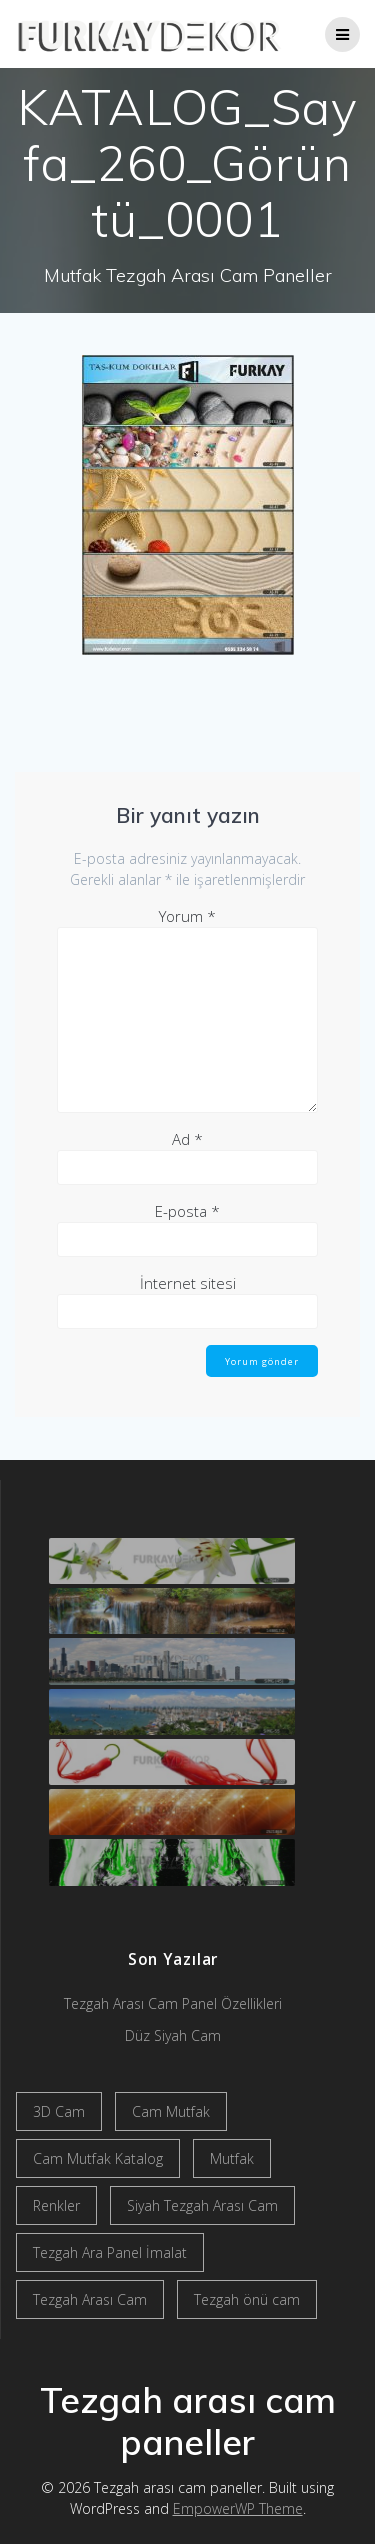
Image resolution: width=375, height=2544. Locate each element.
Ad (187, 1139)
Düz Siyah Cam (173, 2035)
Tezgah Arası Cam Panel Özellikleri (173, 2003)
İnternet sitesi (188, 1283)
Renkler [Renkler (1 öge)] (56, 2205)
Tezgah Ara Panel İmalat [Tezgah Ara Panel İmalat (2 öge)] (110, 2252)
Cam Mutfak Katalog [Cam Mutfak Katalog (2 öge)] (98, 2158)
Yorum (187, 916)
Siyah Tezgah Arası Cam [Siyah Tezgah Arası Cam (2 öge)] (202, 2205)
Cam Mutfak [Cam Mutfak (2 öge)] (171, 2111)
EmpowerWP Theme (238, 2508)
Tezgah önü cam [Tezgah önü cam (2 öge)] (247, 2299)
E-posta (187, 1211)
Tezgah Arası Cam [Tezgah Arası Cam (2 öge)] (90, 2299)
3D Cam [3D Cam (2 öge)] (59, 2111)
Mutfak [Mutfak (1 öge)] (232, 2158)
